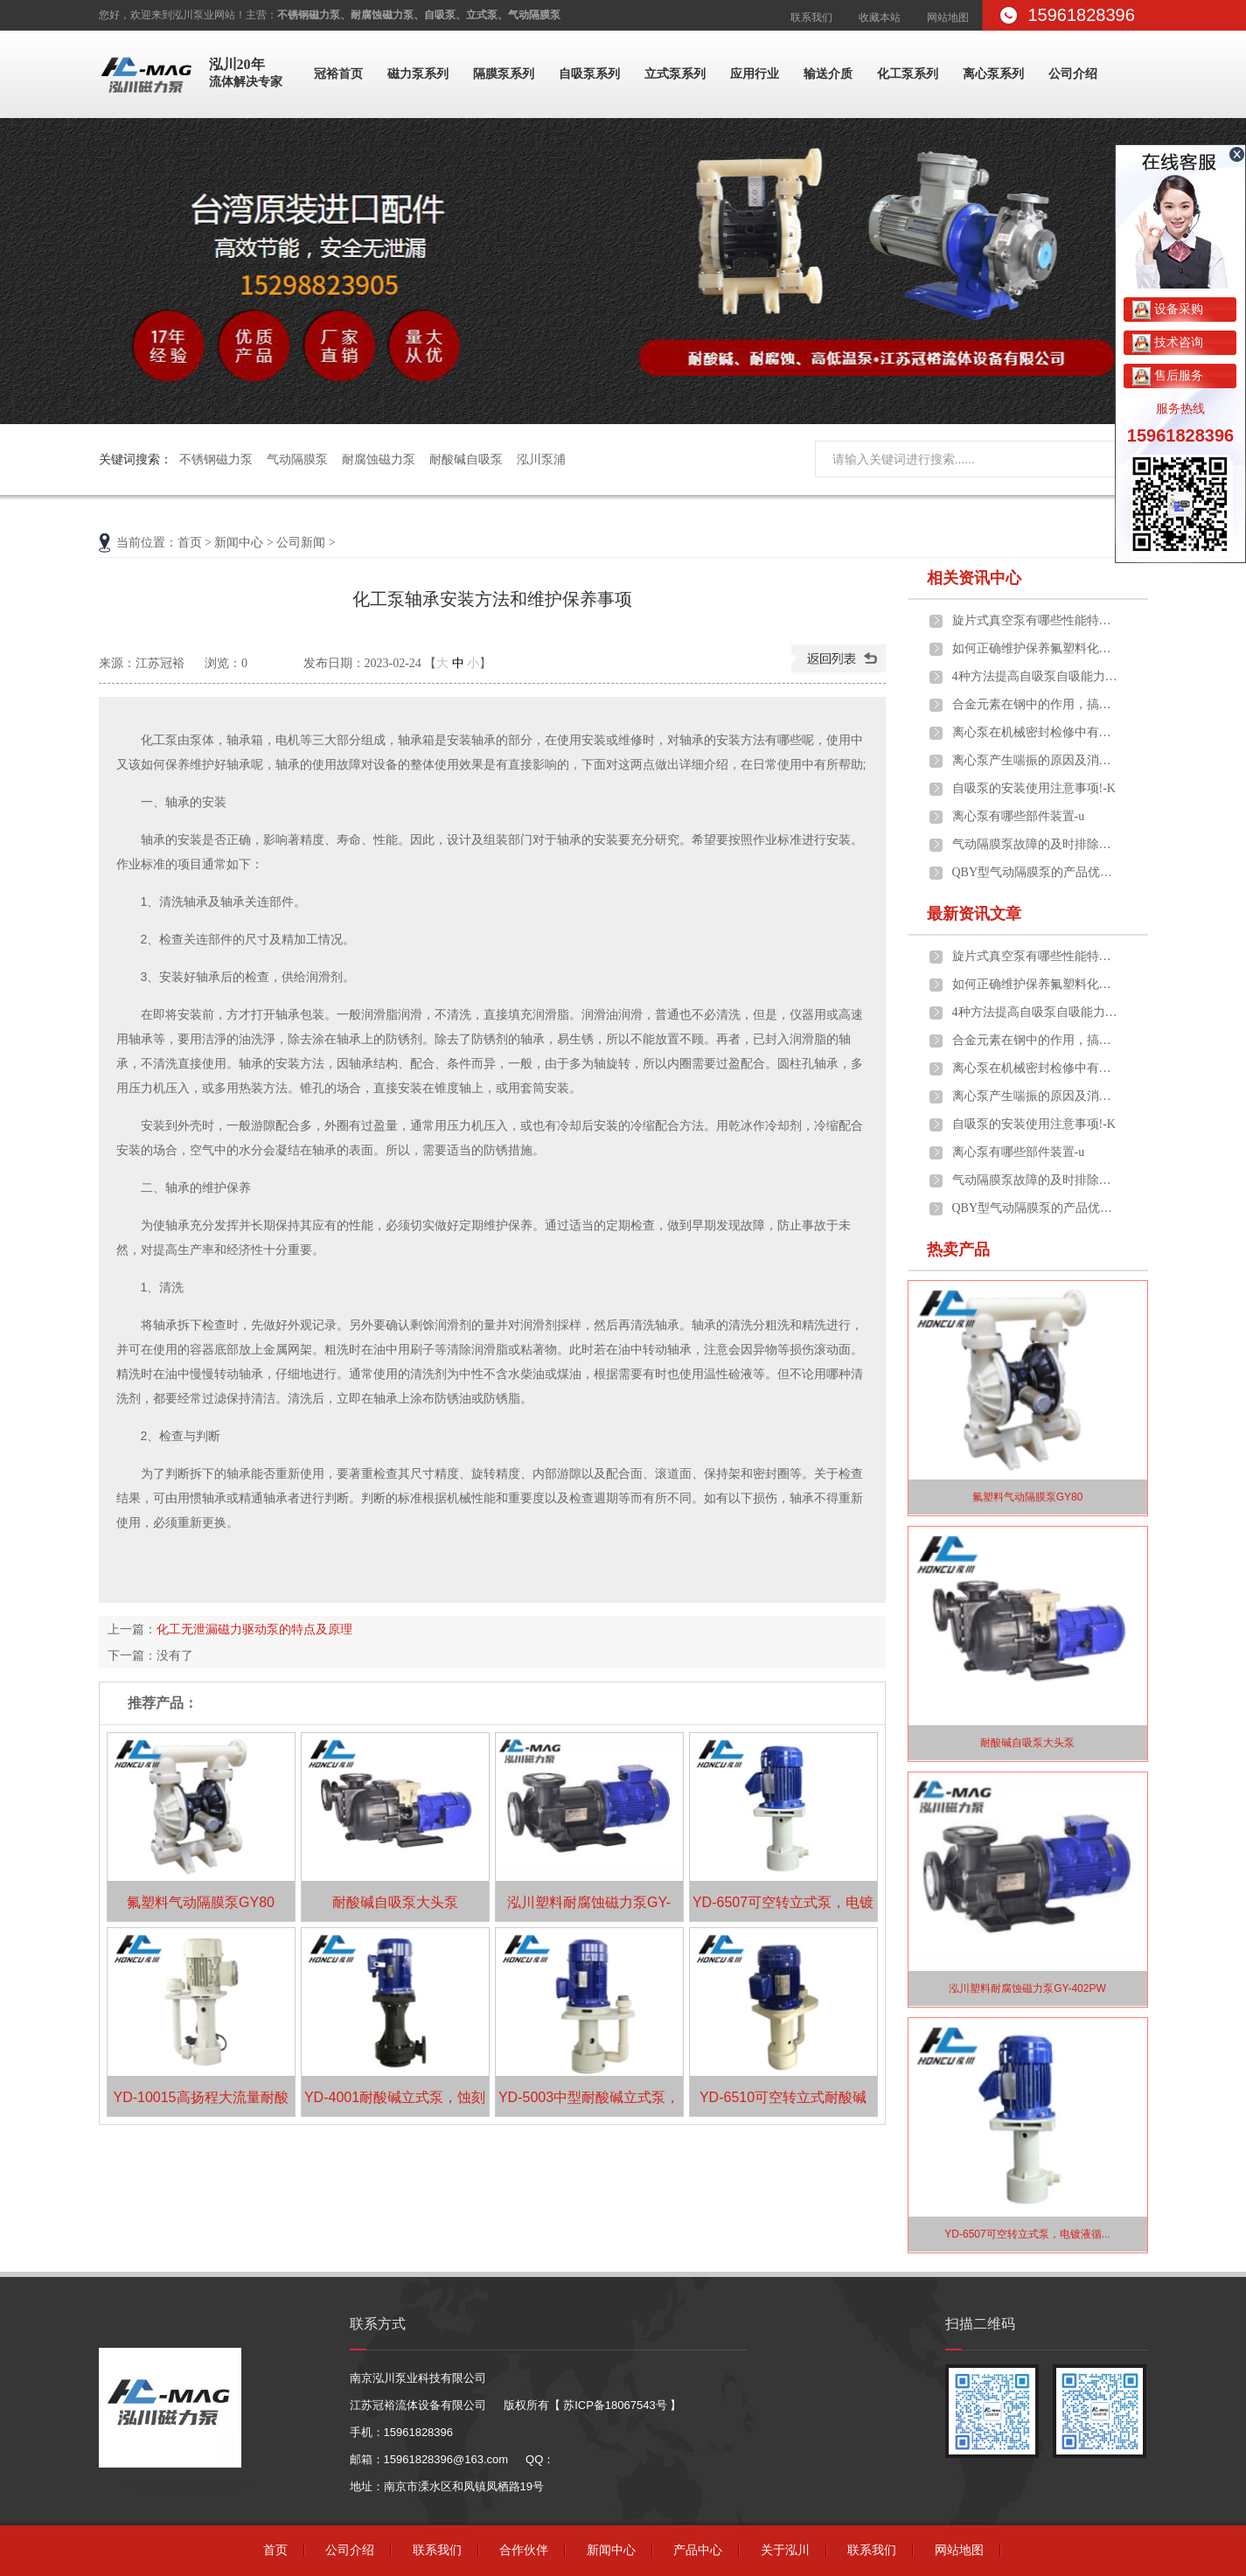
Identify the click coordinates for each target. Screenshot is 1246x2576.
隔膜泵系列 (503, 73)
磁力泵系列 (418, 73)
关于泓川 (785, 2550)
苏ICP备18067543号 (615, 2405)
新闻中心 (238, 542)
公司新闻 (300, 542)
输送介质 (828, 73)
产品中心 (697, 2550)
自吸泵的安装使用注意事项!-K (1034, 788)
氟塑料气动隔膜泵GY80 (201, 1902)
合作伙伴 (523, 2550)
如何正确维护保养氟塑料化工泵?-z (1035, 648)
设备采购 (1167, 309)
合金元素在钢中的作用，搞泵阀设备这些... (1035, 704)
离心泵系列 (993, 73)
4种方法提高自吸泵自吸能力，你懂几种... (1035, 676)
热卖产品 (958, 1249)
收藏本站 (880, 17)
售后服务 (1167, 375)
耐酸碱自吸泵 (466, 459)
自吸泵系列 (589, 73)
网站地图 (948, 17)
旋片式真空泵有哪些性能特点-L (1035, 620)
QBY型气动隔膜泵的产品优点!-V (1035, 872)
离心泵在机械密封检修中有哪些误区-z (1035, 732)
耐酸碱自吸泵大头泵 (395, 1902)
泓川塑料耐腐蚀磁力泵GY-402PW (1027, 1988)
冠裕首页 (338, 73)
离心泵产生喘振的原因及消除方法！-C (1035, 760)
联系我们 (811, 17)
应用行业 (754, 73)
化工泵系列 (907, 73)
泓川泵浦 (541, 459)
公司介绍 (1072, 73)
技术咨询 (1167, 342)
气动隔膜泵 (297, 459)
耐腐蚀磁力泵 (378, 459)
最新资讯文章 (974, 913)
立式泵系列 (675, 73)
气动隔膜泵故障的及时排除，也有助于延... (1035, 844)
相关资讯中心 (974, 578)
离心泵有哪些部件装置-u (1018, 816)
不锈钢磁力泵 (216, 459)
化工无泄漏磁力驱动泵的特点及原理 (254, 1629)
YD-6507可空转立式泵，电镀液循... (1027, 2234)
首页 (190, 542)
